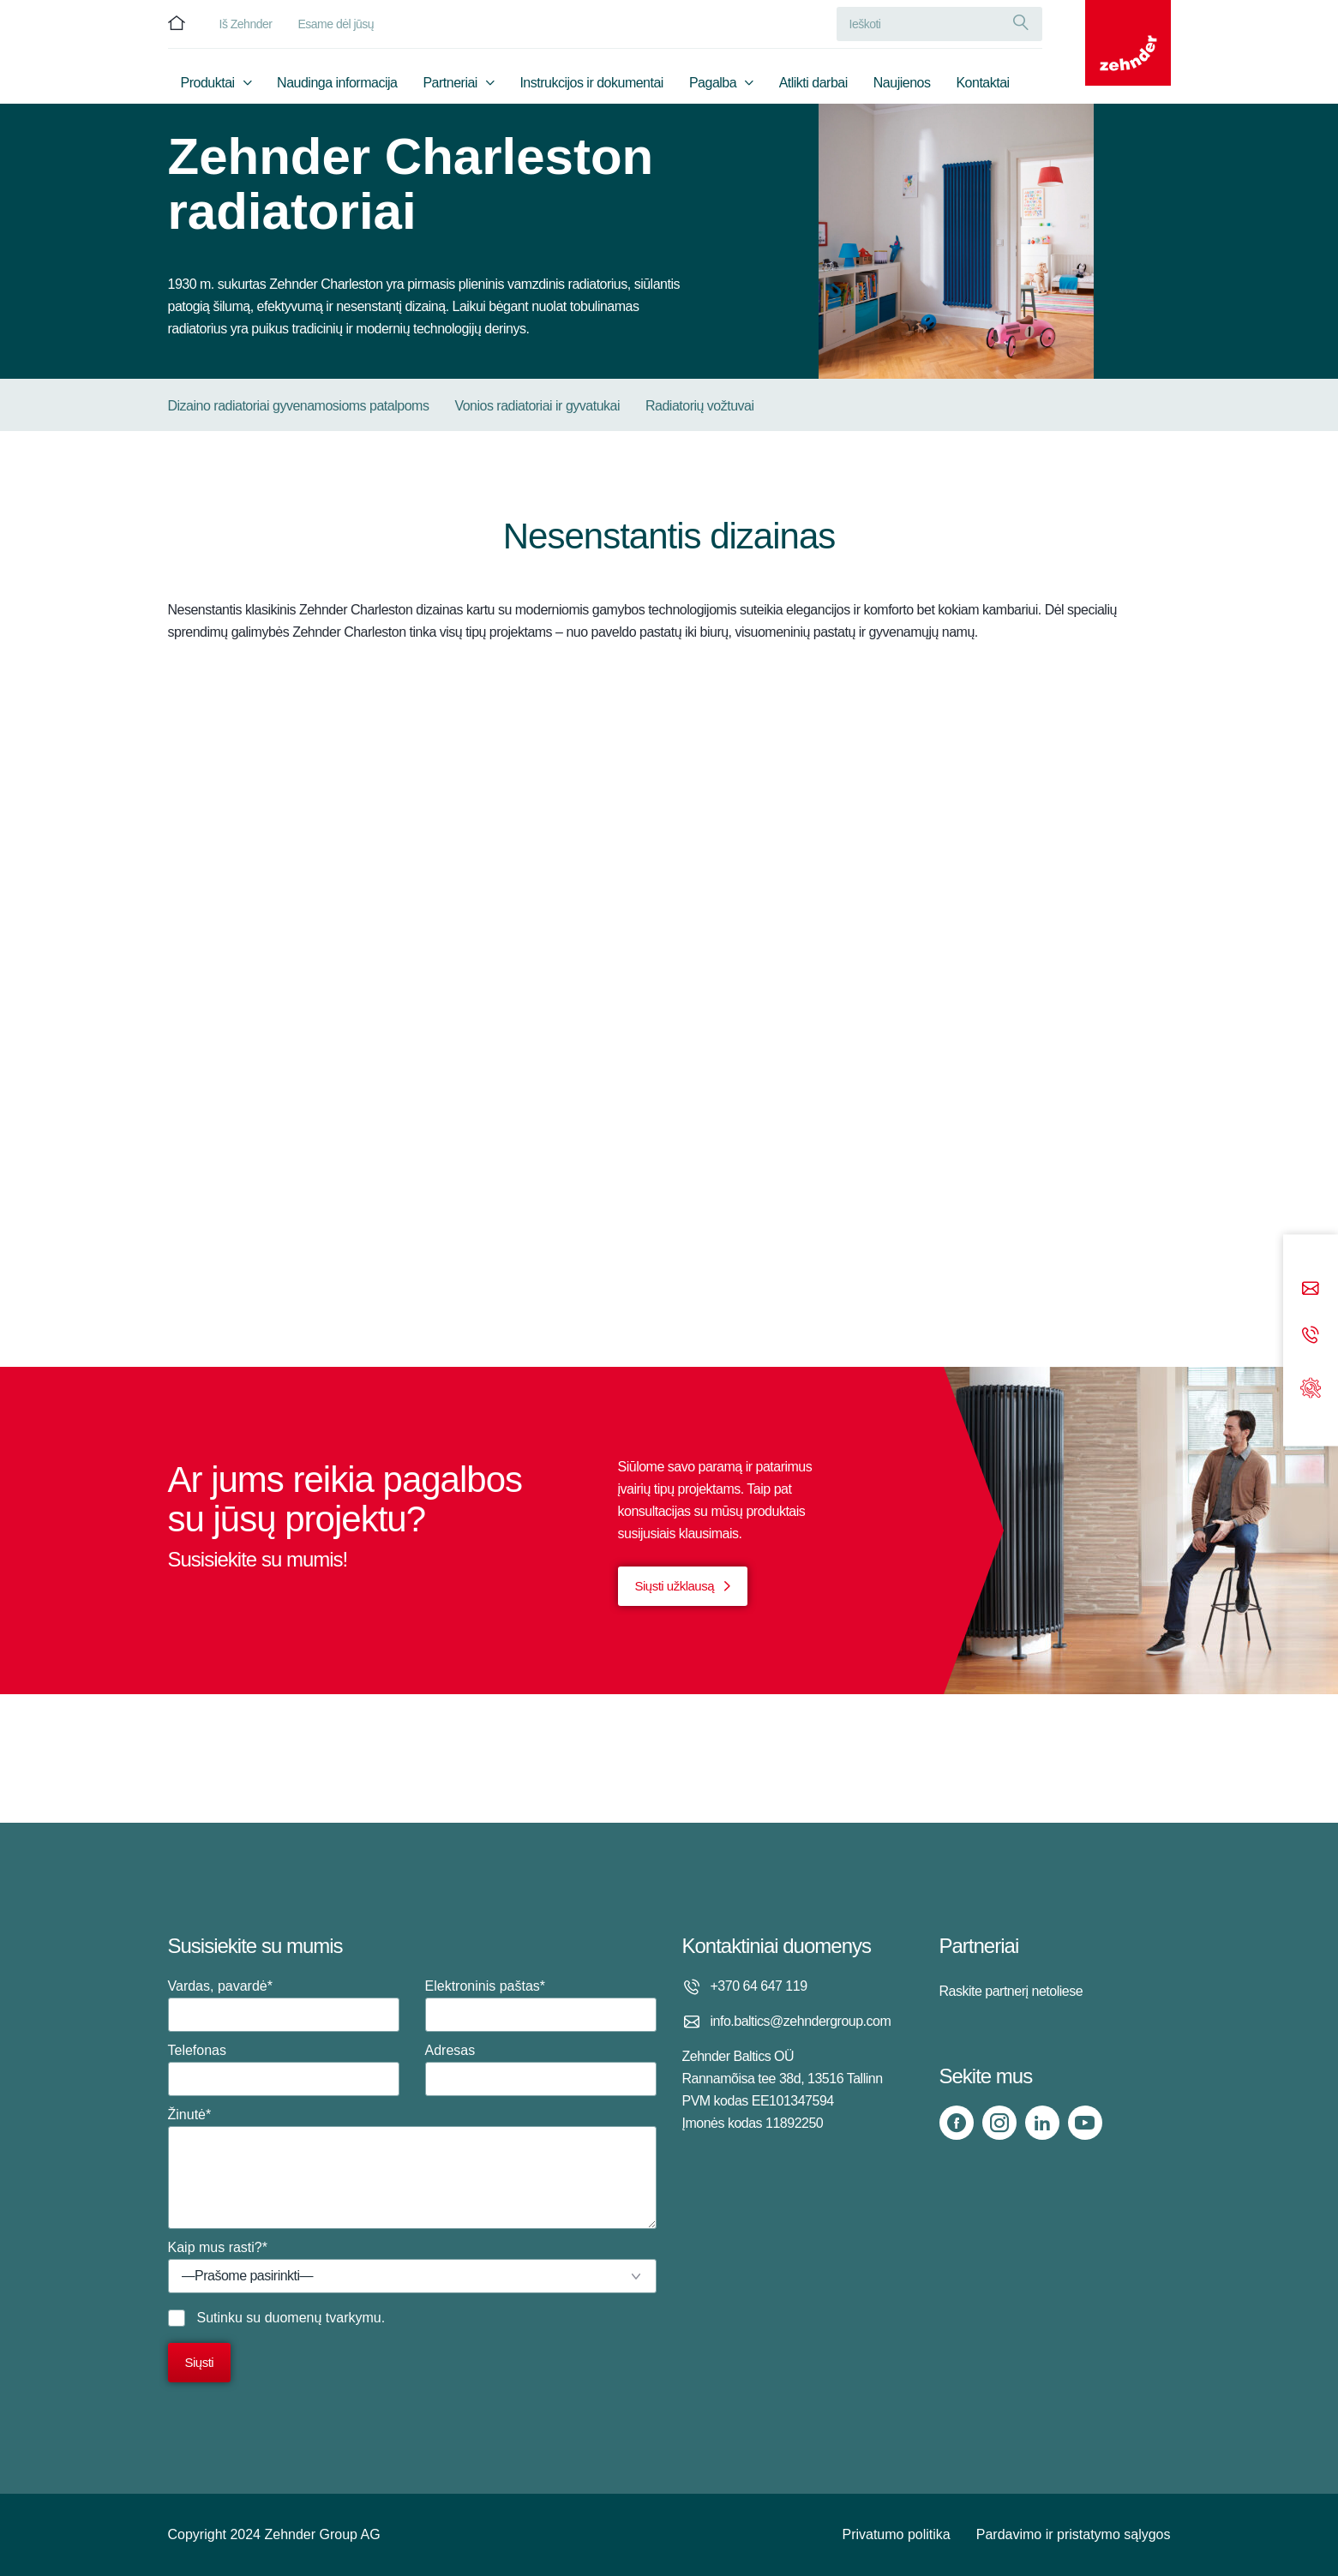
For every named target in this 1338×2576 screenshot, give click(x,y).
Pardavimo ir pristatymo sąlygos (1073, 2534)
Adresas (541, 2069)
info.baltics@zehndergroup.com (801, 2021)
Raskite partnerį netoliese (1011, 1991)
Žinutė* (412, 2168)
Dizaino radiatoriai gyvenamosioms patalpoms (298, 405)
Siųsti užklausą (675, 1586)
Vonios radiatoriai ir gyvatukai (537, 405)
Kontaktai (982, 82)
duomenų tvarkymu (323, 2317)
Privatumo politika (896, 2534)
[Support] (1310, 1386)
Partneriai (450, 82)
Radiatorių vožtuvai (699, 405)
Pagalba (712, 82)
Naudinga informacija (337, 82)
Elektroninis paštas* (541, 2005)
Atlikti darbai (813, 82)
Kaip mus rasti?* (412, 2266)
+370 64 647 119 (759, 1986)
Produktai (208, 82)
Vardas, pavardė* (283, 2005)
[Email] (1310, 1289)
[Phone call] (1310, 1335)
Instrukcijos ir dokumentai (591, 82)
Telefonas (283, 2069)
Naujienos (902, 82)
